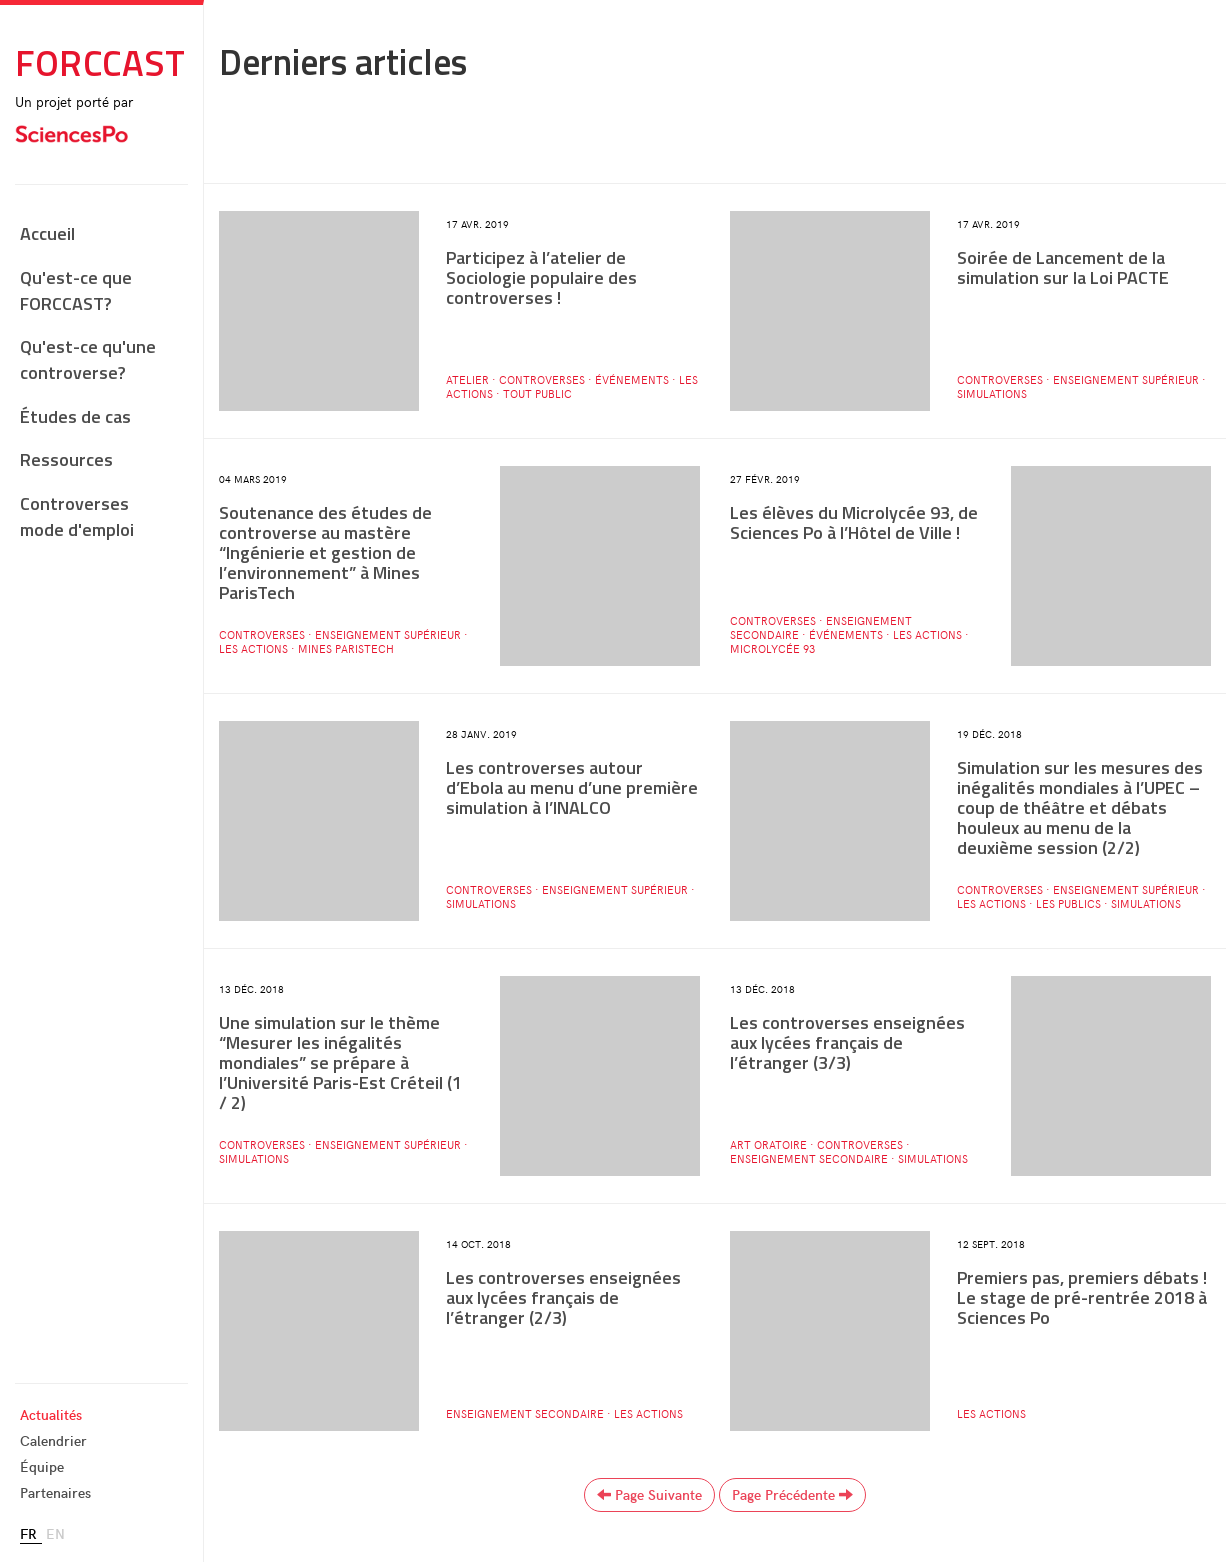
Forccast (100, 62)
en (55, 1533)
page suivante (649, 1494)
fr (28, 1533)
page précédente (792, 1494)
